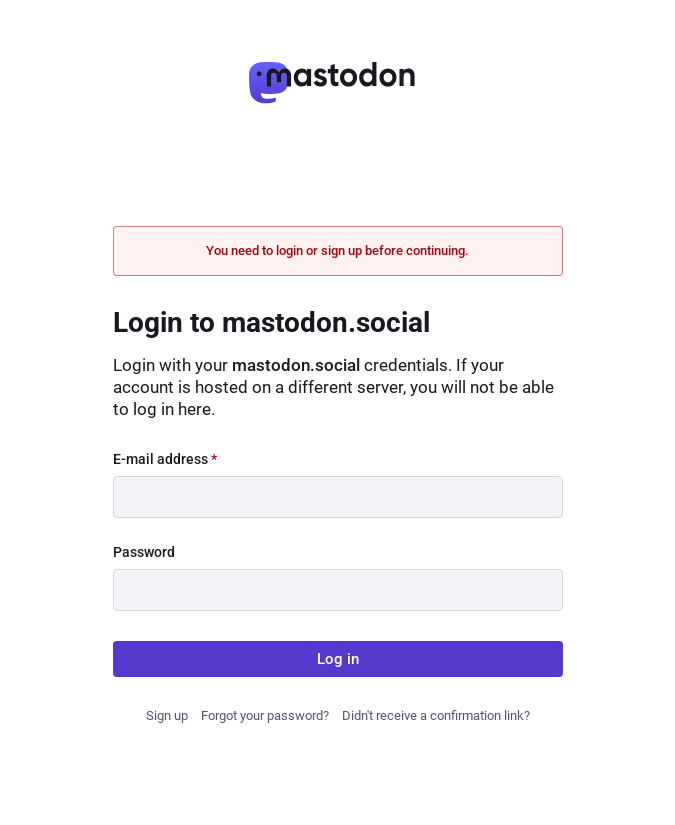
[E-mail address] (338, 497)
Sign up (167, 715)
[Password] (338, 590)
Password (144, 552)
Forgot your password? (265, 715)
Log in (338, 659)
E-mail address (165, 459)
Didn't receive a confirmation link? (436, 715)
